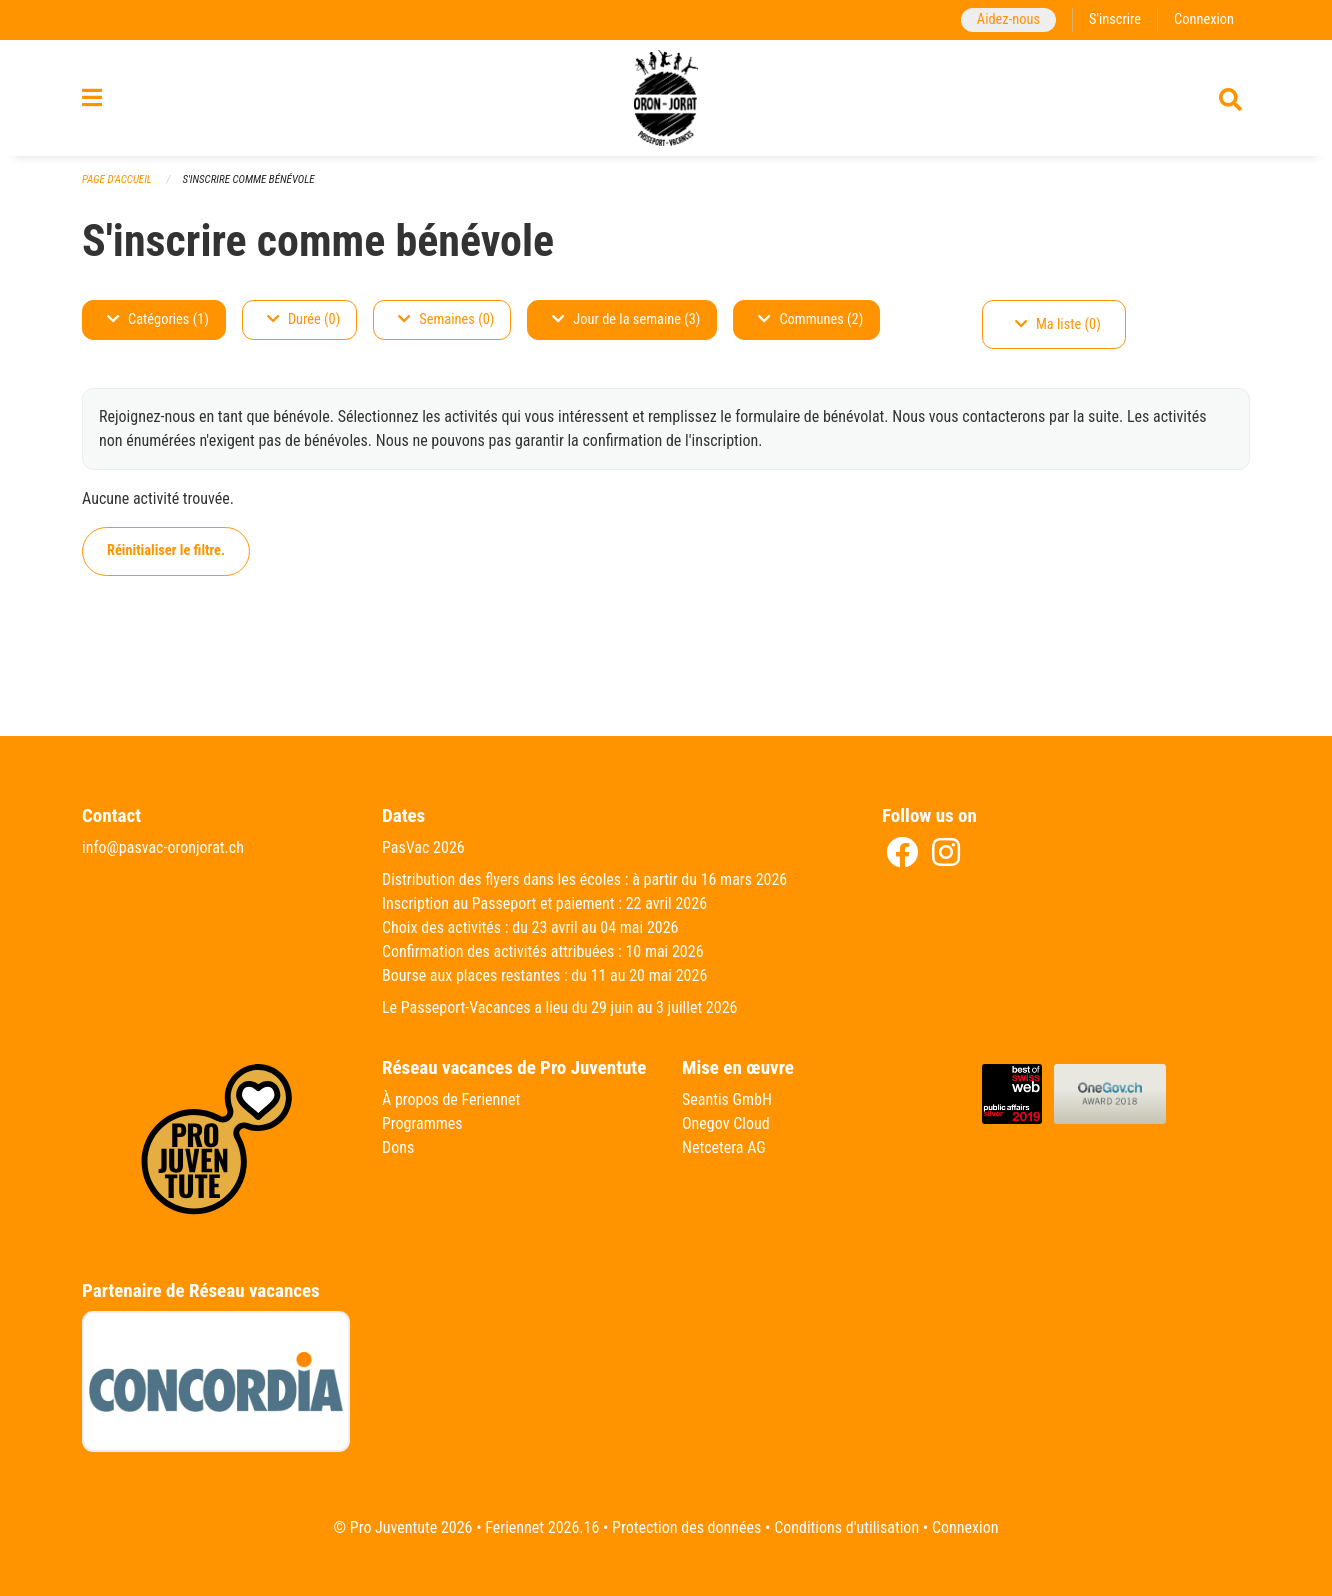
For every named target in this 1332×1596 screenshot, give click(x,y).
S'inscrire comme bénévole (248, 179)
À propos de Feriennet (451, 1099)
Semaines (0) (446, 319)
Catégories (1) (158, 319)
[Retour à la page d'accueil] (666, 98)
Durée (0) (303, 319)
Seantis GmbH (727, 1099)
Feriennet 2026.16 (542, 1527)
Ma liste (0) (1058, 324)
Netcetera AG (724, 1147)
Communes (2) (810, 319)
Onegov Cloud (726, 1123)
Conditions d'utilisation (846, 1527)
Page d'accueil (117, 179)
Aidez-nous (1008, 19)
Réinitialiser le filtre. (166, 550)
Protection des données (686, 1527)
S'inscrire (1115, 19)
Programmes (422, 1123)
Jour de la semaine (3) (626, 319)
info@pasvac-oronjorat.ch (163, 847)
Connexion (1204, 19)
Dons (398, 1147)
